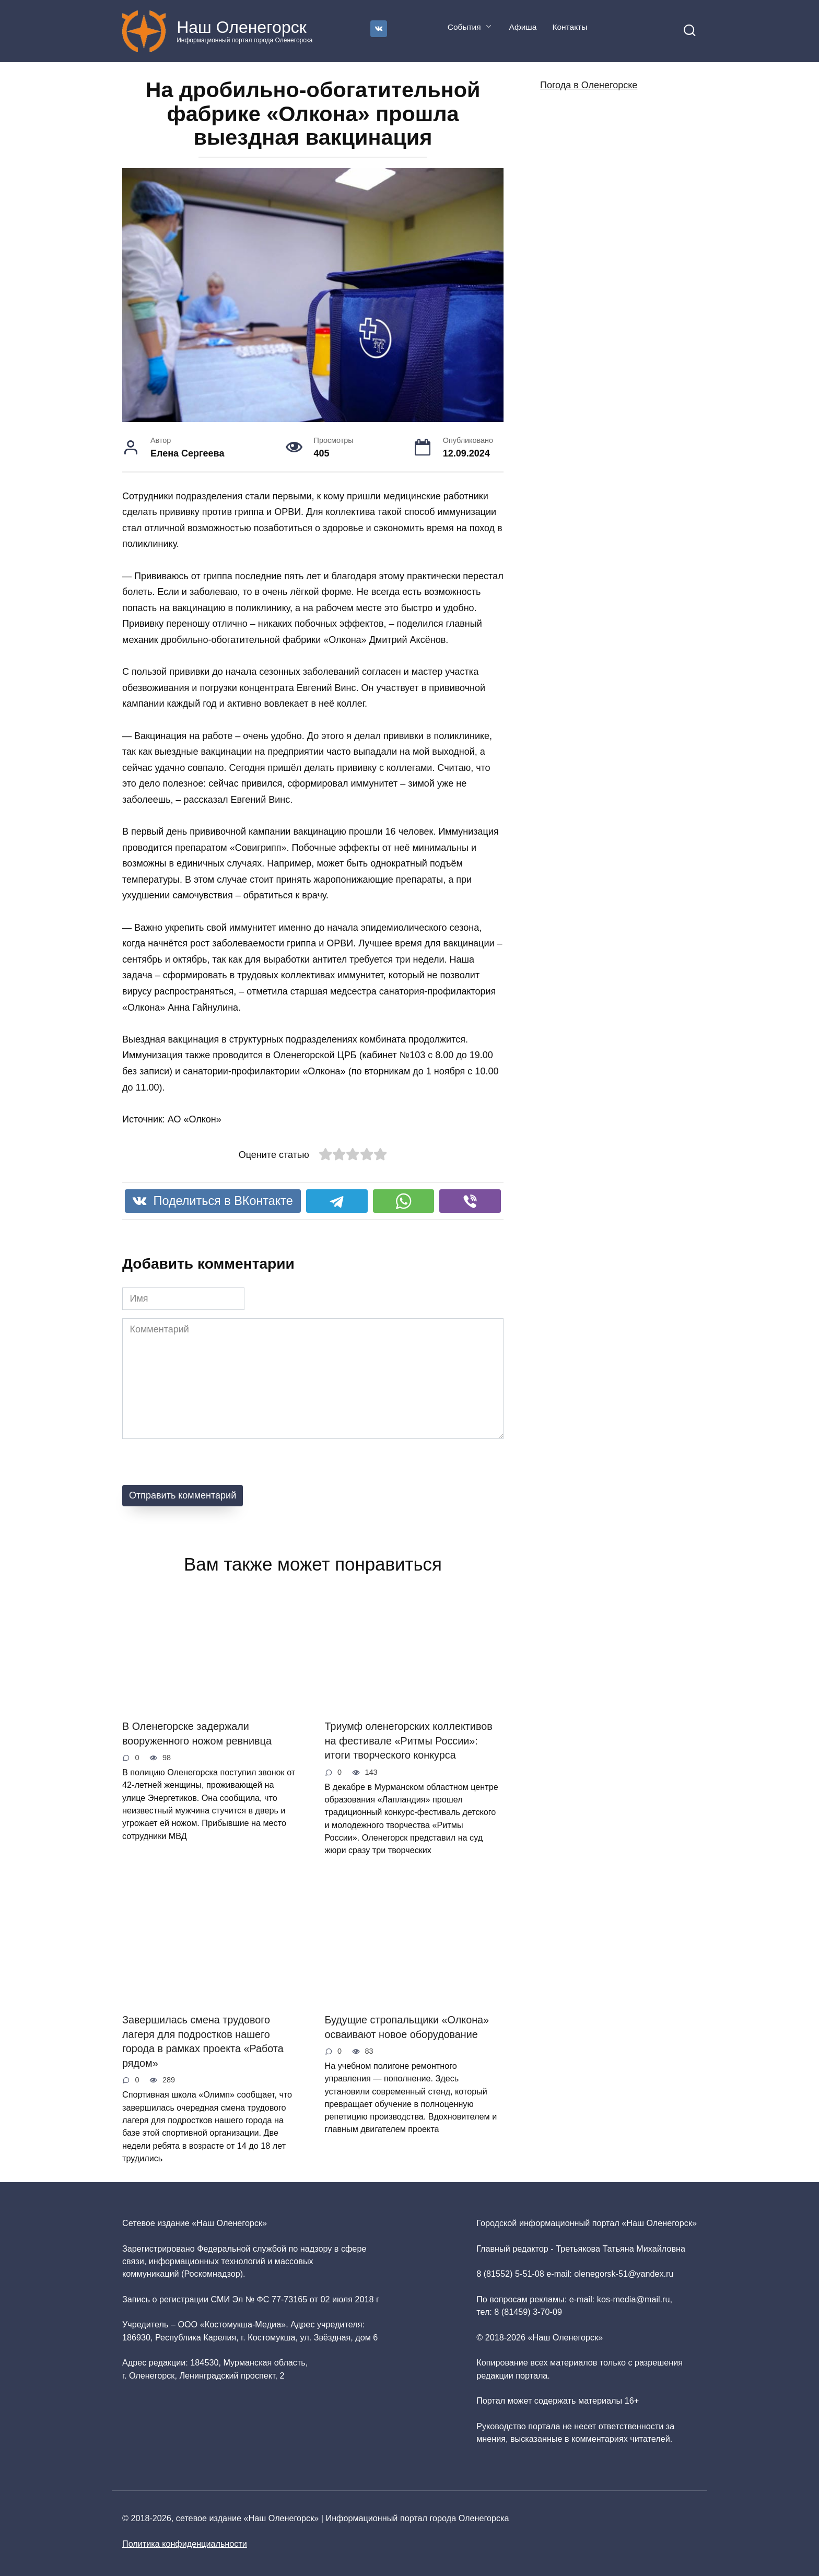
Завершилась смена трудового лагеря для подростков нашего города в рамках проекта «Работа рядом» (203, 2041)
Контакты (569, 26)
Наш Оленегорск (242, 27)
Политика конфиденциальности (184, 2543)
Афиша (522, 26)
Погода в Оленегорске (588, 85)
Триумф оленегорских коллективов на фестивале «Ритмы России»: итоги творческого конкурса (409, 1740)
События (464, 26)
